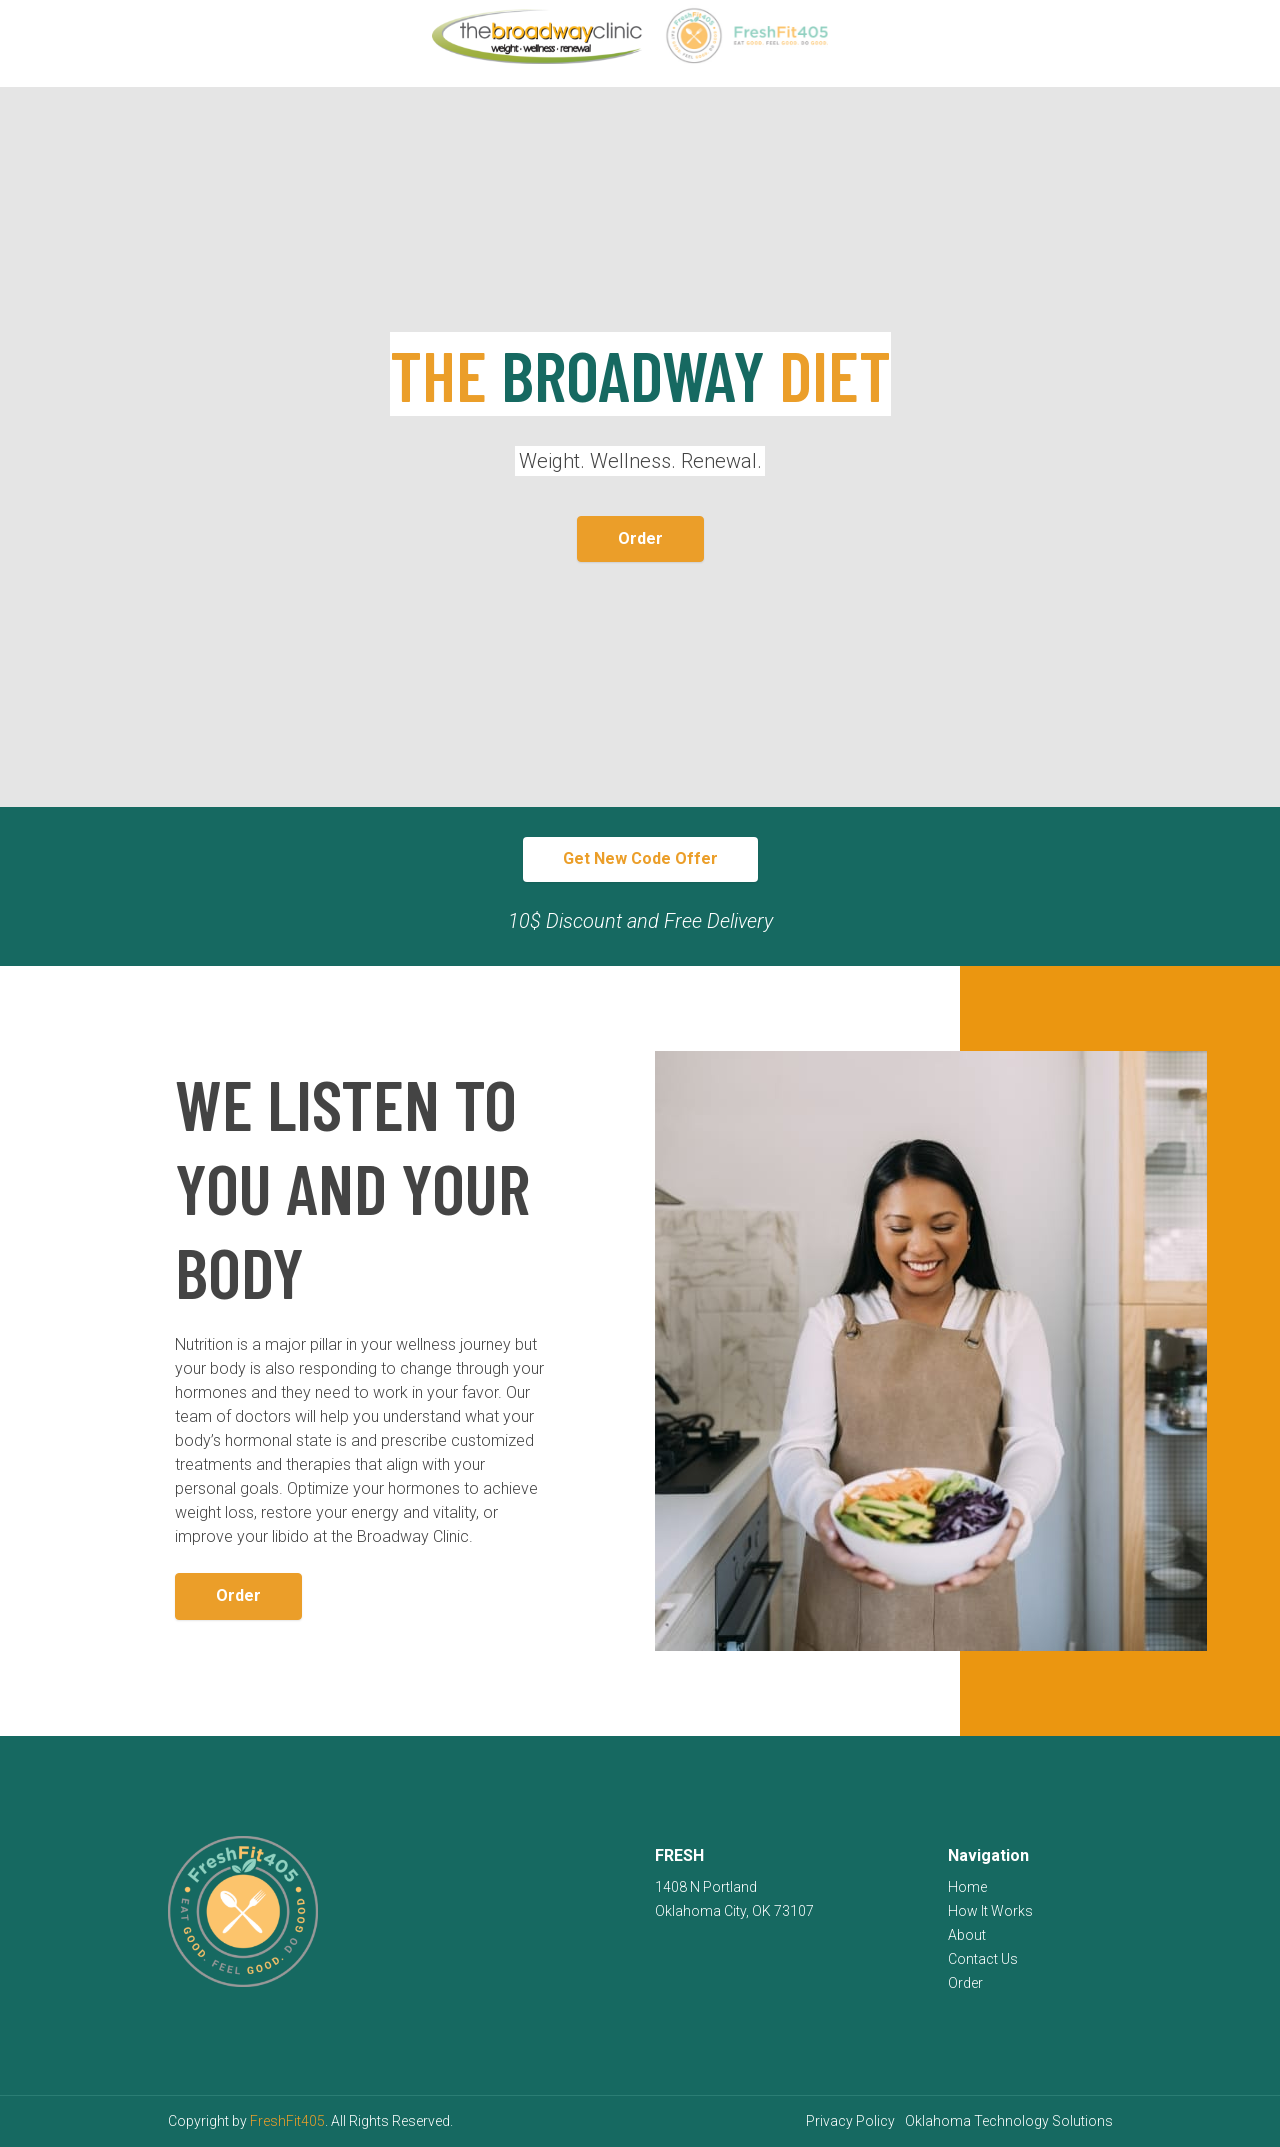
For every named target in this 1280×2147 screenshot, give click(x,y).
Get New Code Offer (640, 858)
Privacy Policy (850, 2121)
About (967, 1935)
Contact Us (983, 1959)
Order (640, 538)
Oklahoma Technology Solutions (1009, 2121)
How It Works (990, 1911)
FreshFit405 (287, 2121)
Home (967, 1887)
